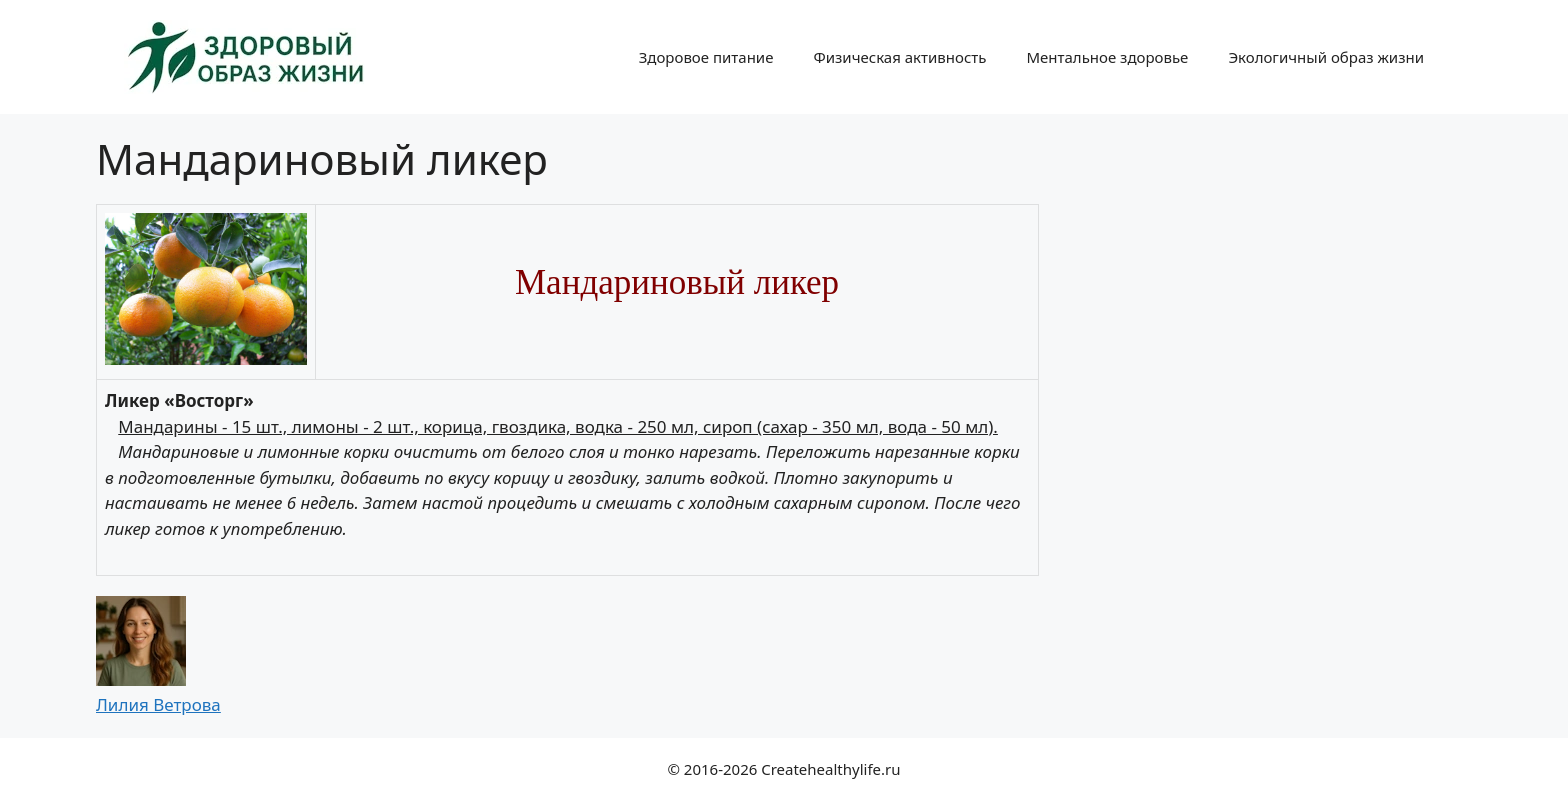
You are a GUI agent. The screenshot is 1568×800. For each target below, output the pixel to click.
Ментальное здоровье (1107, 57)
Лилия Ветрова (158, 704)
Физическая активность (899, 57)
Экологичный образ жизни (1326, 57)
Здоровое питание (706, 57)
